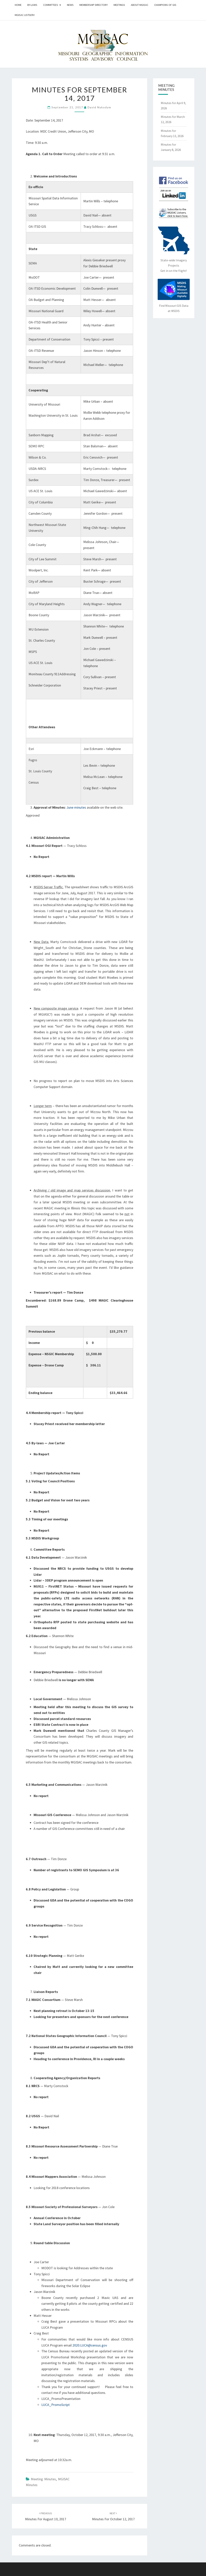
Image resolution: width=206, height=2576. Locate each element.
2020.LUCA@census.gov (89, 2345)
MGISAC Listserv (25, 15)
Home (18, 5)
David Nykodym (99, 107)
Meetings (119, 5)
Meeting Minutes (43, 2479)
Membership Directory (93, 5)
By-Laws (32, 5)
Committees (50, 5)
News (70, 5)
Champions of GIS (165, 5)
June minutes (76, 807)
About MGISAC (139, 5)
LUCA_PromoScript (55, 2404)
